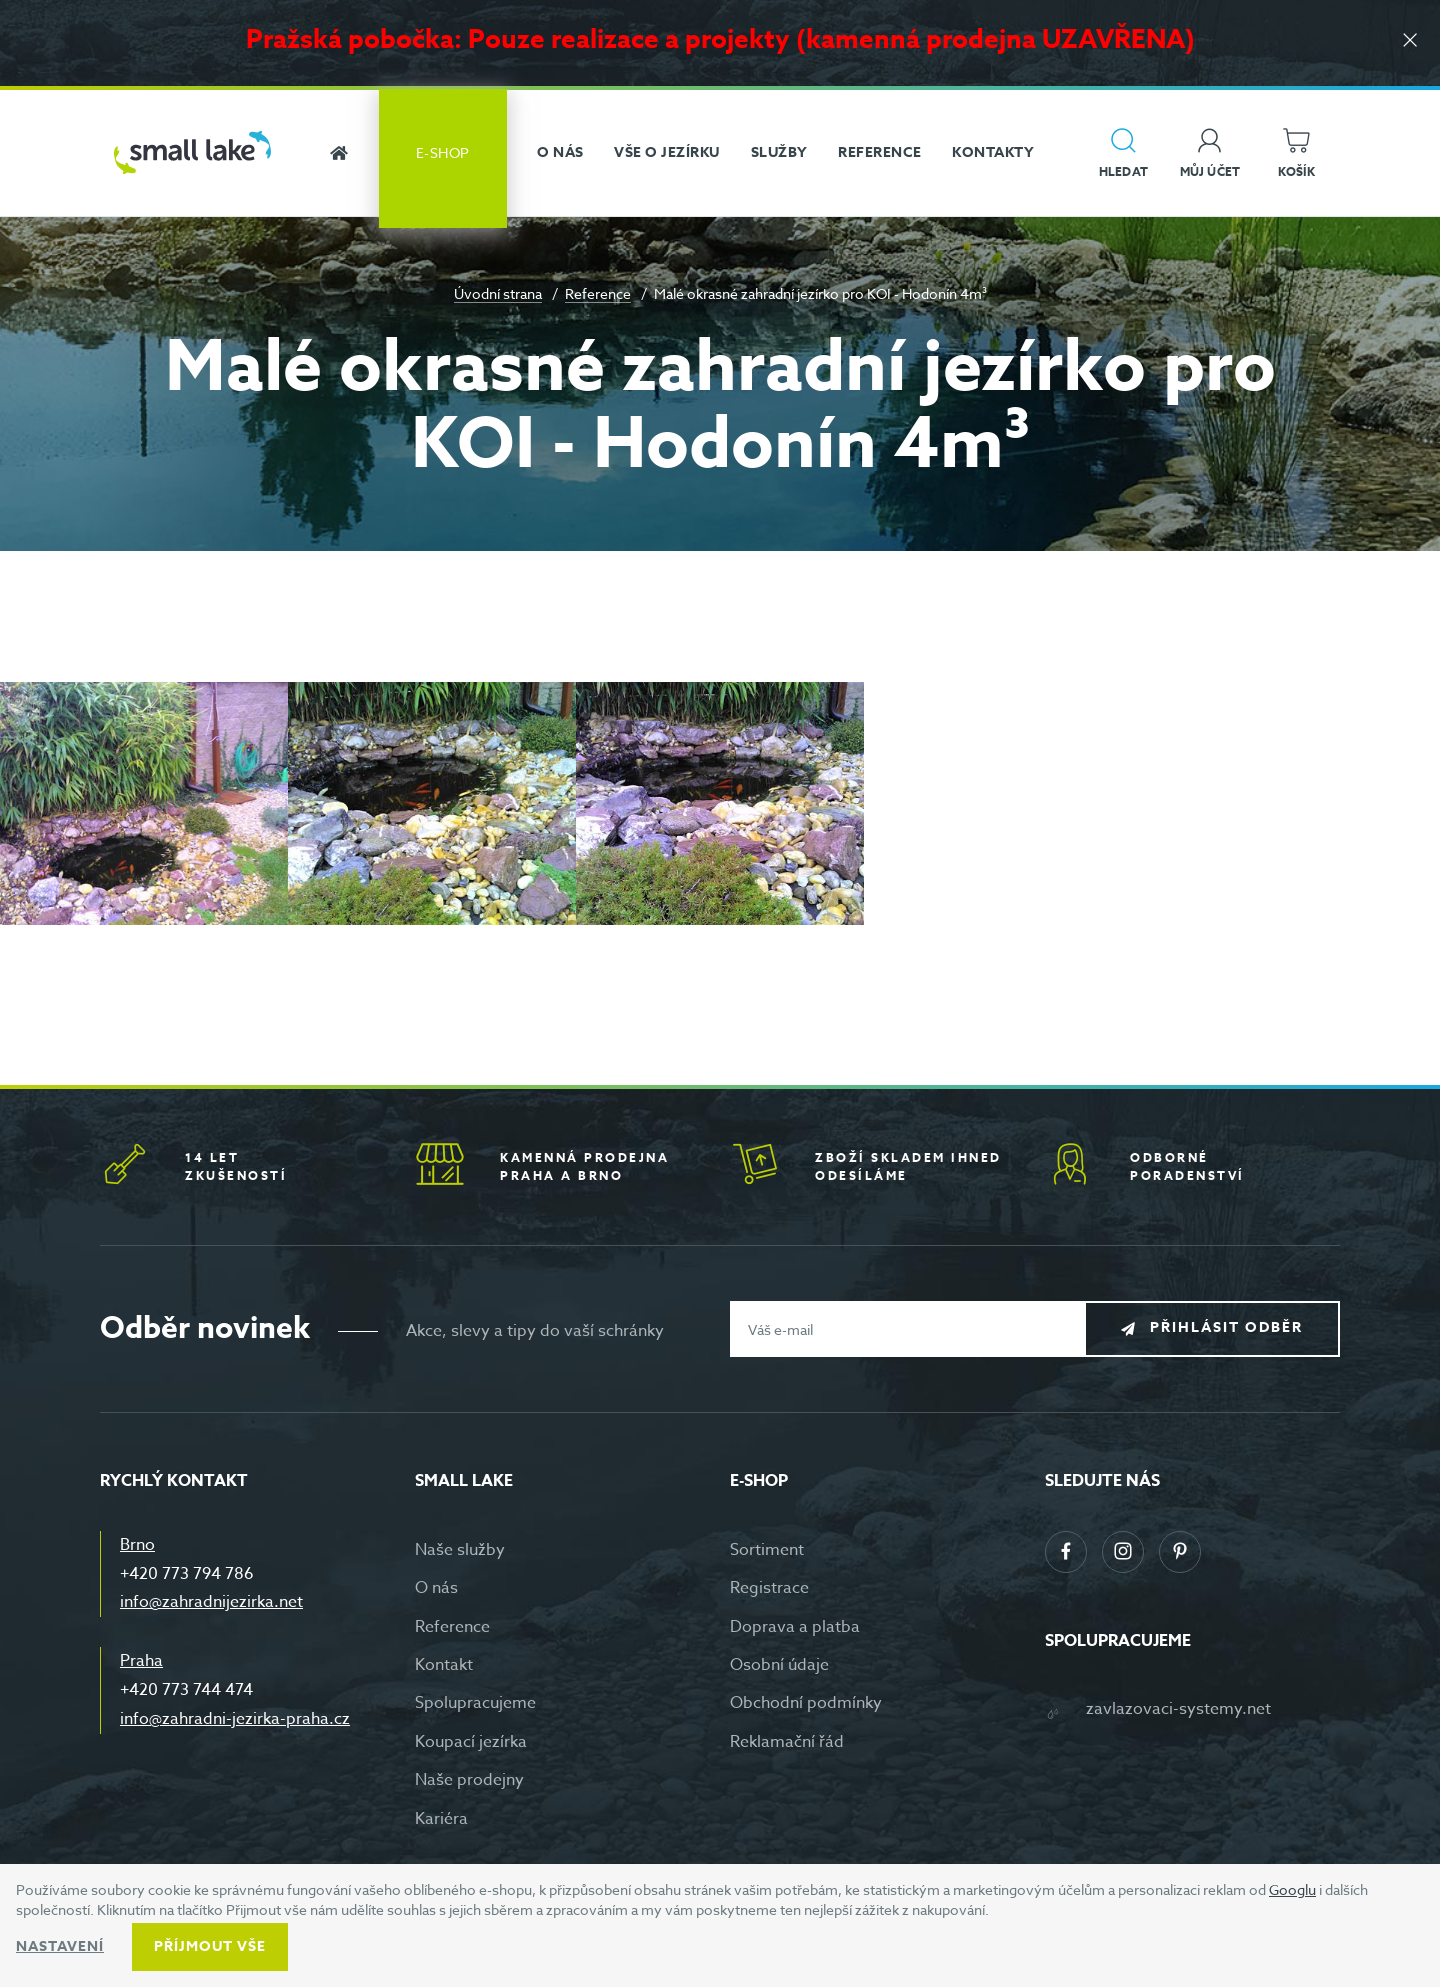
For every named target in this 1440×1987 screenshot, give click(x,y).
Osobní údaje (779, 1665)
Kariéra (441, 1819)
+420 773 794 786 (187, 1574)
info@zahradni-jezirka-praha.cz (235, 1719)
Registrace (769, 1588)
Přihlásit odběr (1226, 1328)
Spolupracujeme (475, 1703)
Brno (137, 1545)
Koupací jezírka (471, 1742)
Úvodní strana (498, 293)
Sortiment (767, 1550)
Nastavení (60, 1946)
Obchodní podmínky (806, 1703)
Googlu (1292, 1889)
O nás (436, 1588)
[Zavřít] (1410, 41)
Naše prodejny (469, 1780)
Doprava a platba (795, 1627)
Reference (598, 293)
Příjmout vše (210, 1946)
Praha (141, 1661)
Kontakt (444, 1665)
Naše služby (460, 1550)
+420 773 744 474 (186, 1690)
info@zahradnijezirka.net (211, 1602)
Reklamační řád (787, 1742)
